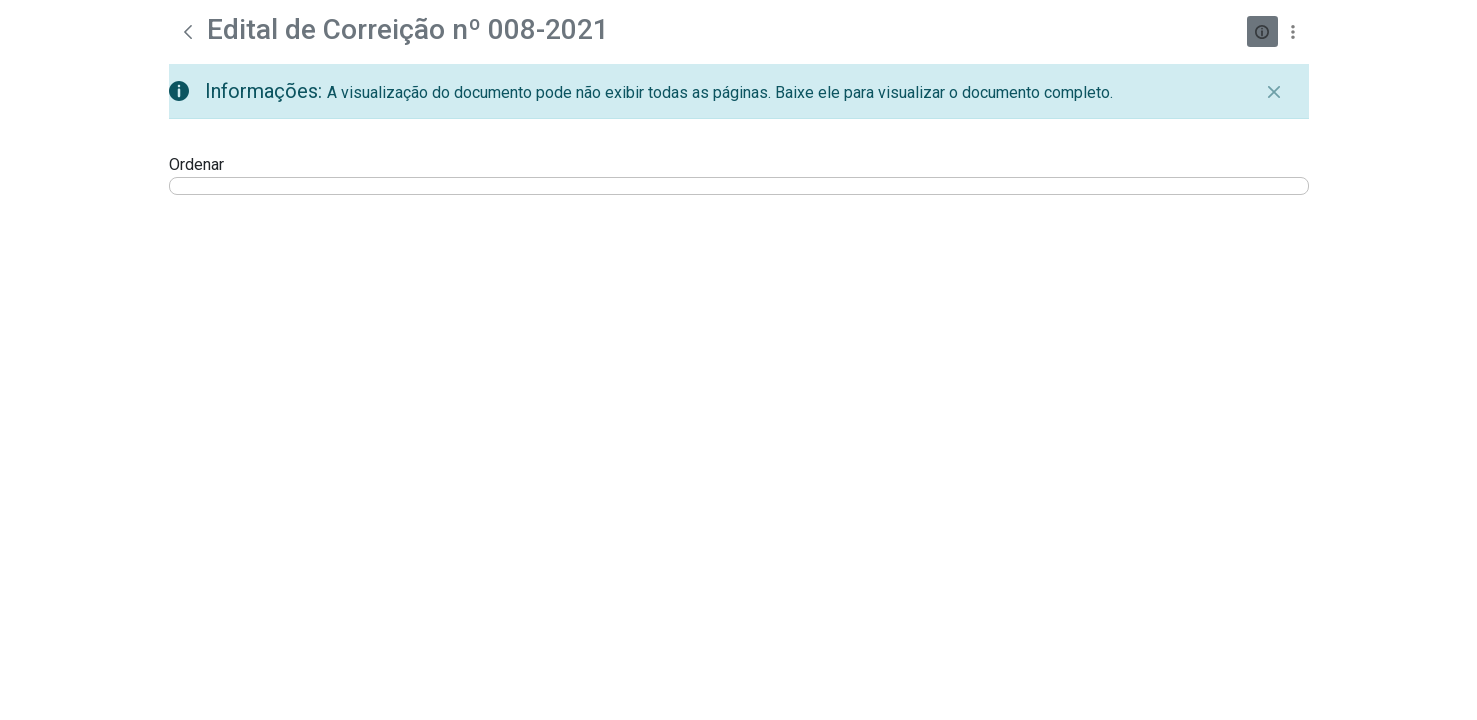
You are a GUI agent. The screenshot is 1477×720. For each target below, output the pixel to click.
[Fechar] (1274, 92)
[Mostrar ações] (1293, 31)
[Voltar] (188, 32)
